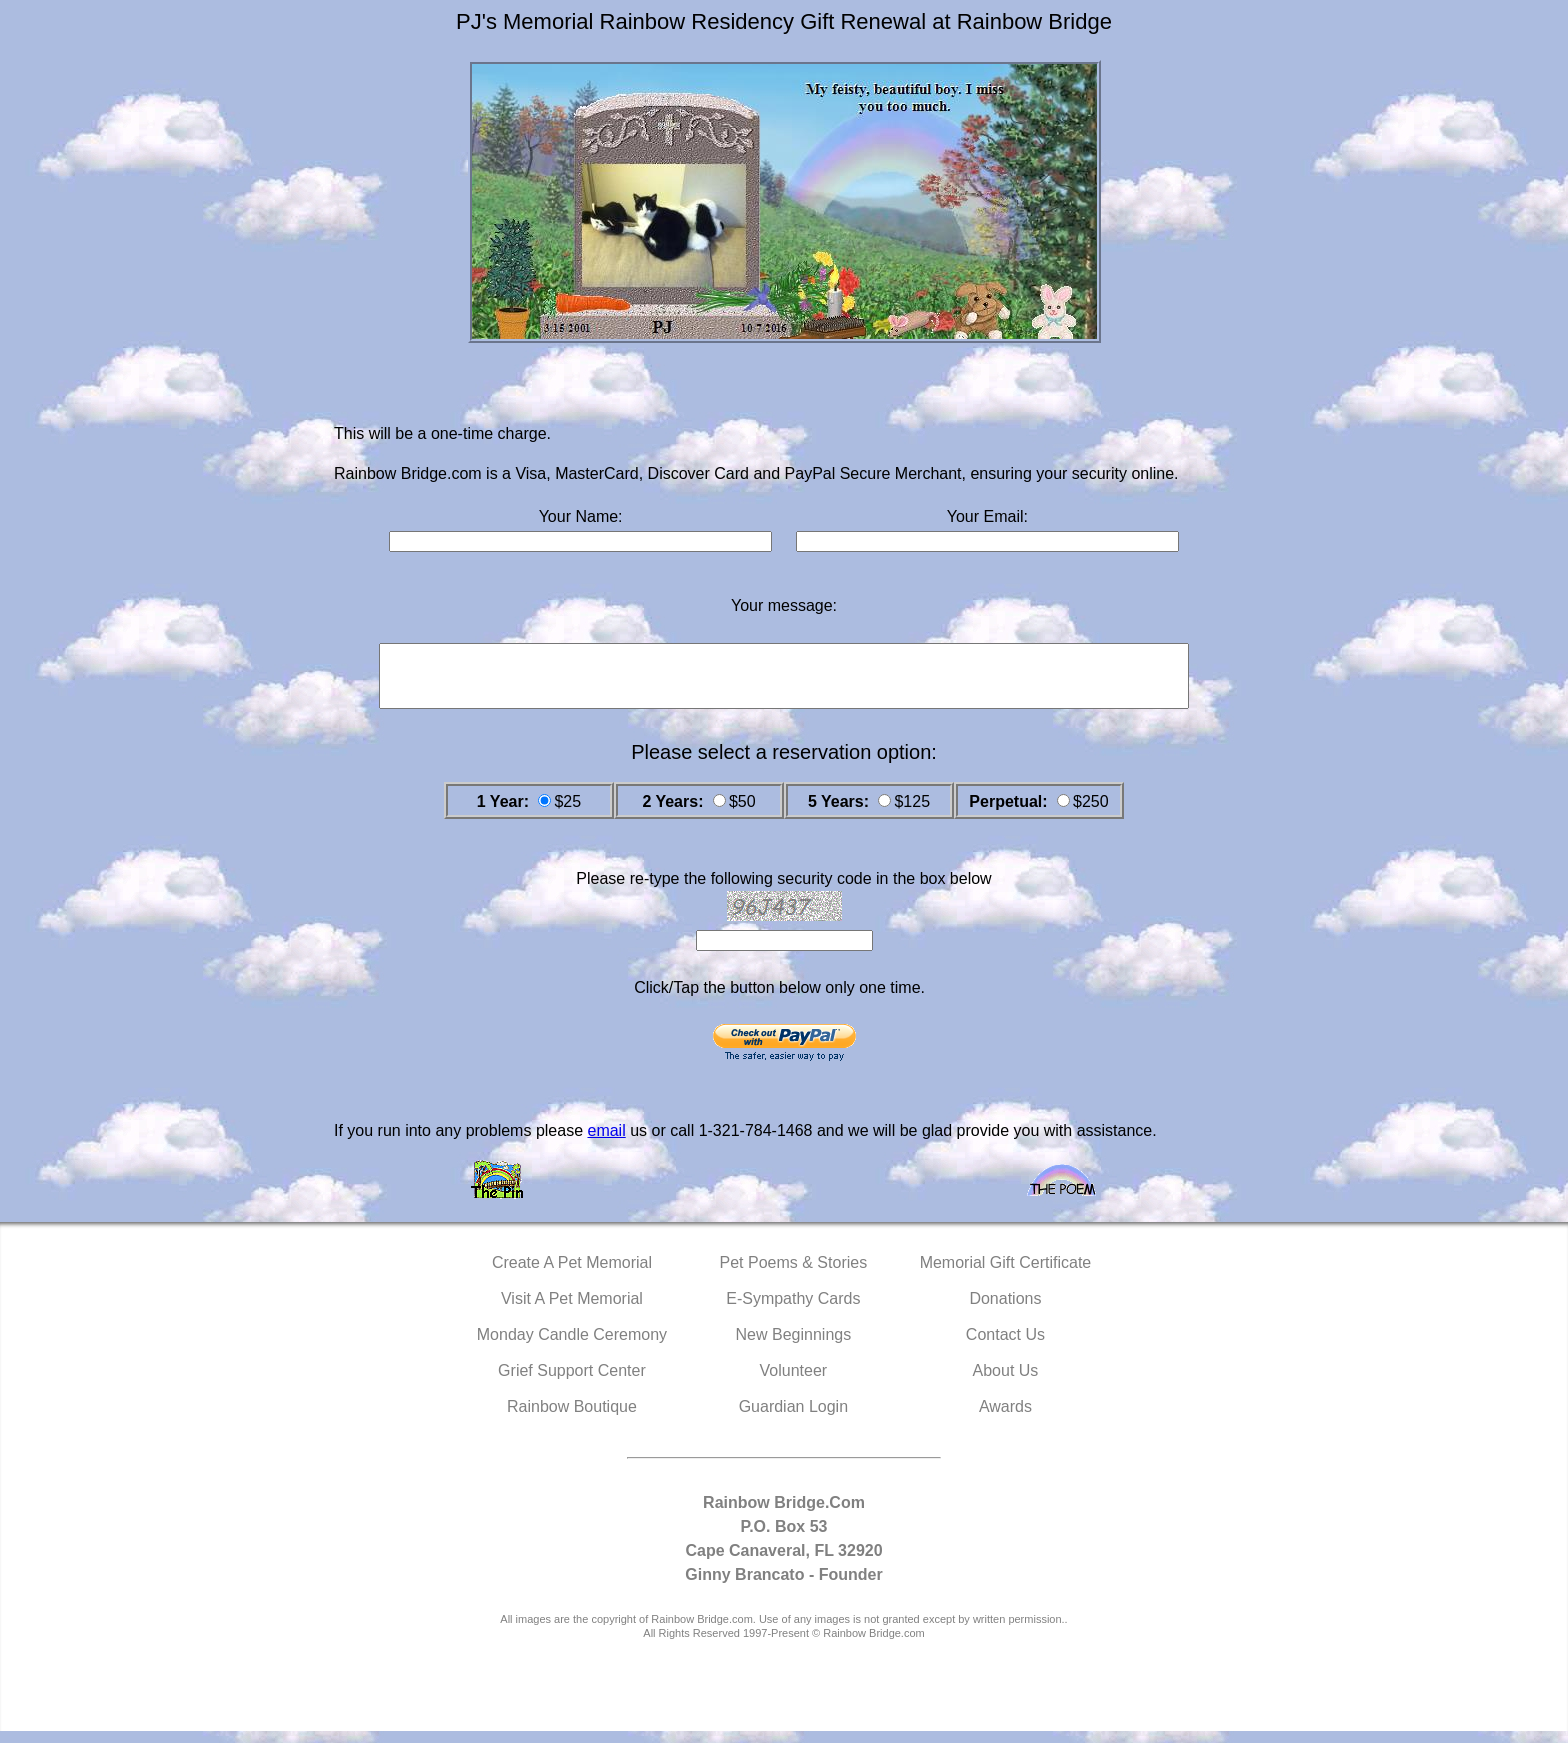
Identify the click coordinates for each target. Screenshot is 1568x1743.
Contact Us (1005, 1346)
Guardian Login (793, 1418)
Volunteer (794, 1382)
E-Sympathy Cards (793, 1310)
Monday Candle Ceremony (572, 1346)
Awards (1005, 1418)
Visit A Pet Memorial (572, 1310)
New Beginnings (794, 1346)
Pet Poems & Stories (794, 1274)
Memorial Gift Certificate (1006, 1274)
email (606, 1142)
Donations (1005, 1310)
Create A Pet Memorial (572, 1274)
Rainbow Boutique (572, 1418)
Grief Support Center (572, 1382)
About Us (1006, 1382)
